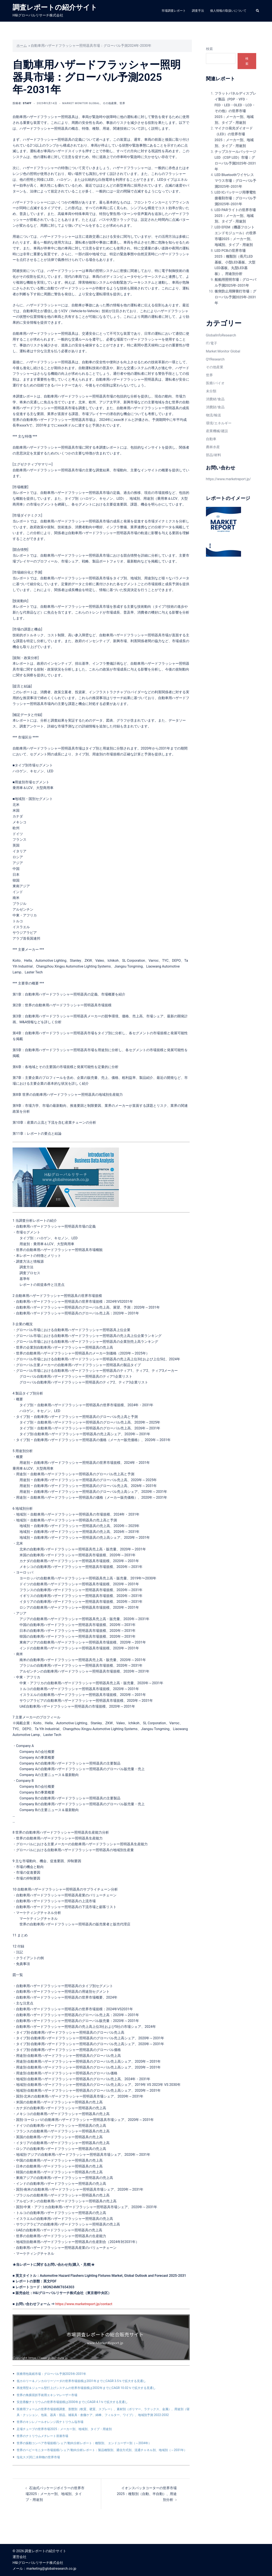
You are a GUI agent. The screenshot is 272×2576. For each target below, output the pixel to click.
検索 (209, 49)
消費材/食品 (215, 399)
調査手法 (198, 10)
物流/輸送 (213, 415)
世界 (122, 103)
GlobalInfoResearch (221, 335)
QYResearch (215, 359)
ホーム (21, 46)
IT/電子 (211, 343)
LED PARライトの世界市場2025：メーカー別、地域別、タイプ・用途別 (235, 216)
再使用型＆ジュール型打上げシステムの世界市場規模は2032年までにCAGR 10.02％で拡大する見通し (86, 2388)
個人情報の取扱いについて (228, 10)
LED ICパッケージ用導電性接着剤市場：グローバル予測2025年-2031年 (235, 198)
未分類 (211, 391)
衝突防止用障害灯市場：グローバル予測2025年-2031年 (235, 297)
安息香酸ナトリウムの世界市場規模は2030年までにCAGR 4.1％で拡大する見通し (72, 2402)
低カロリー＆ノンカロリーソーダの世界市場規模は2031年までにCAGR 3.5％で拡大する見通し (81, 2381)
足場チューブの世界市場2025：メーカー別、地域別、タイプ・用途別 (64, 2429)
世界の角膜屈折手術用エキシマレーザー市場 (47, 2395)
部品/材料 (213, 455)
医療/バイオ (215, 383)
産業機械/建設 (217, 431)
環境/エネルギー (219, 423)
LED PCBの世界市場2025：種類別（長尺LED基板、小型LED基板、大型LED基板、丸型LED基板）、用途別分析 (235, 262)
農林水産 (213, 447)
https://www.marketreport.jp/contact (83, 2304)
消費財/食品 (215, 407)
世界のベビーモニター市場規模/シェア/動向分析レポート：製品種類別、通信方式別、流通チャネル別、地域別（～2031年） (102, 2450)
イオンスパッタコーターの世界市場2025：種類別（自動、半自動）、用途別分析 (147, 2494)
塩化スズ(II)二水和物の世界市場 (38, 2457)
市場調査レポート (174, 10)
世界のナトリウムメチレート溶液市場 (42, 2436)
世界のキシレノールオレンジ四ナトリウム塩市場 (50, 2422)
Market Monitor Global (81, 103)
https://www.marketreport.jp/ (228, 479)
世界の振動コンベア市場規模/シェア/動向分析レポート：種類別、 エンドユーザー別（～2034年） (84, 2443)
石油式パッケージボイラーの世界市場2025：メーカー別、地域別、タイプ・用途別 (55, 2494)
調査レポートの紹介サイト (55, 7)
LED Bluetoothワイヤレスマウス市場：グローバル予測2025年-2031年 (235, 181)
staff (27, 103)
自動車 (211, 439)
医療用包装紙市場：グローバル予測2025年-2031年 (51, 2374)
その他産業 (110, 103)
